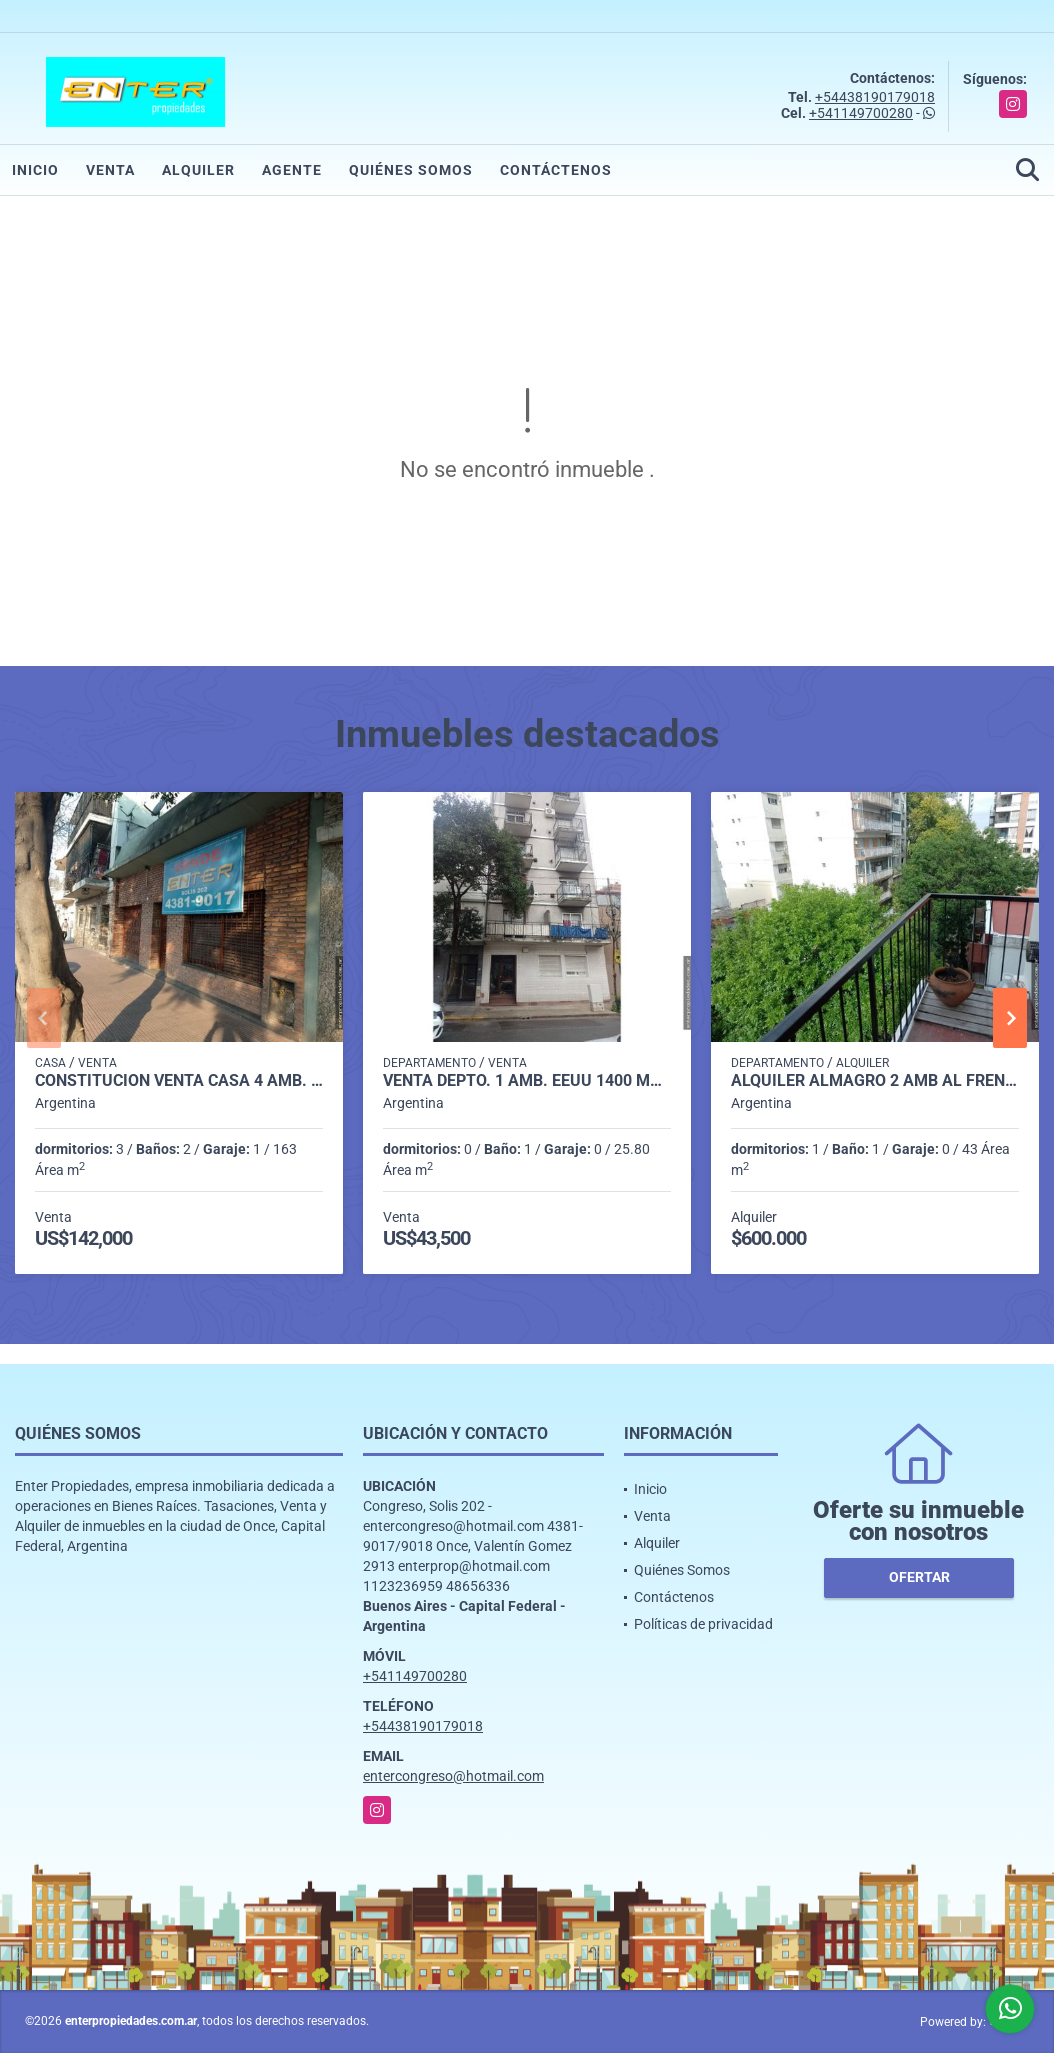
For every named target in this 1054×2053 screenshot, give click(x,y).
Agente (292, 170)
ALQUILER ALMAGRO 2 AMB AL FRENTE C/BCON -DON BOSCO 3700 (875, 1081)
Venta (110, 170)
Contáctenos (556, 170)
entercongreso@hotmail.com (453, 1776)
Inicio (35, 170)
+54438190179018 (875, 97)
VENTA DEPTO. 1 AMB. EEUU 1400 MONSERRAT (527, 1081)
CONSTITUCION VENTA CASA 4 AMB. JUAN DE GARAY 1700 (179, 1081)
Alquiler (198, 170)
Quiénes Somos (411, 170)
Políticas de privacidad (703, 1624)
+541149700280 (861, 113)
